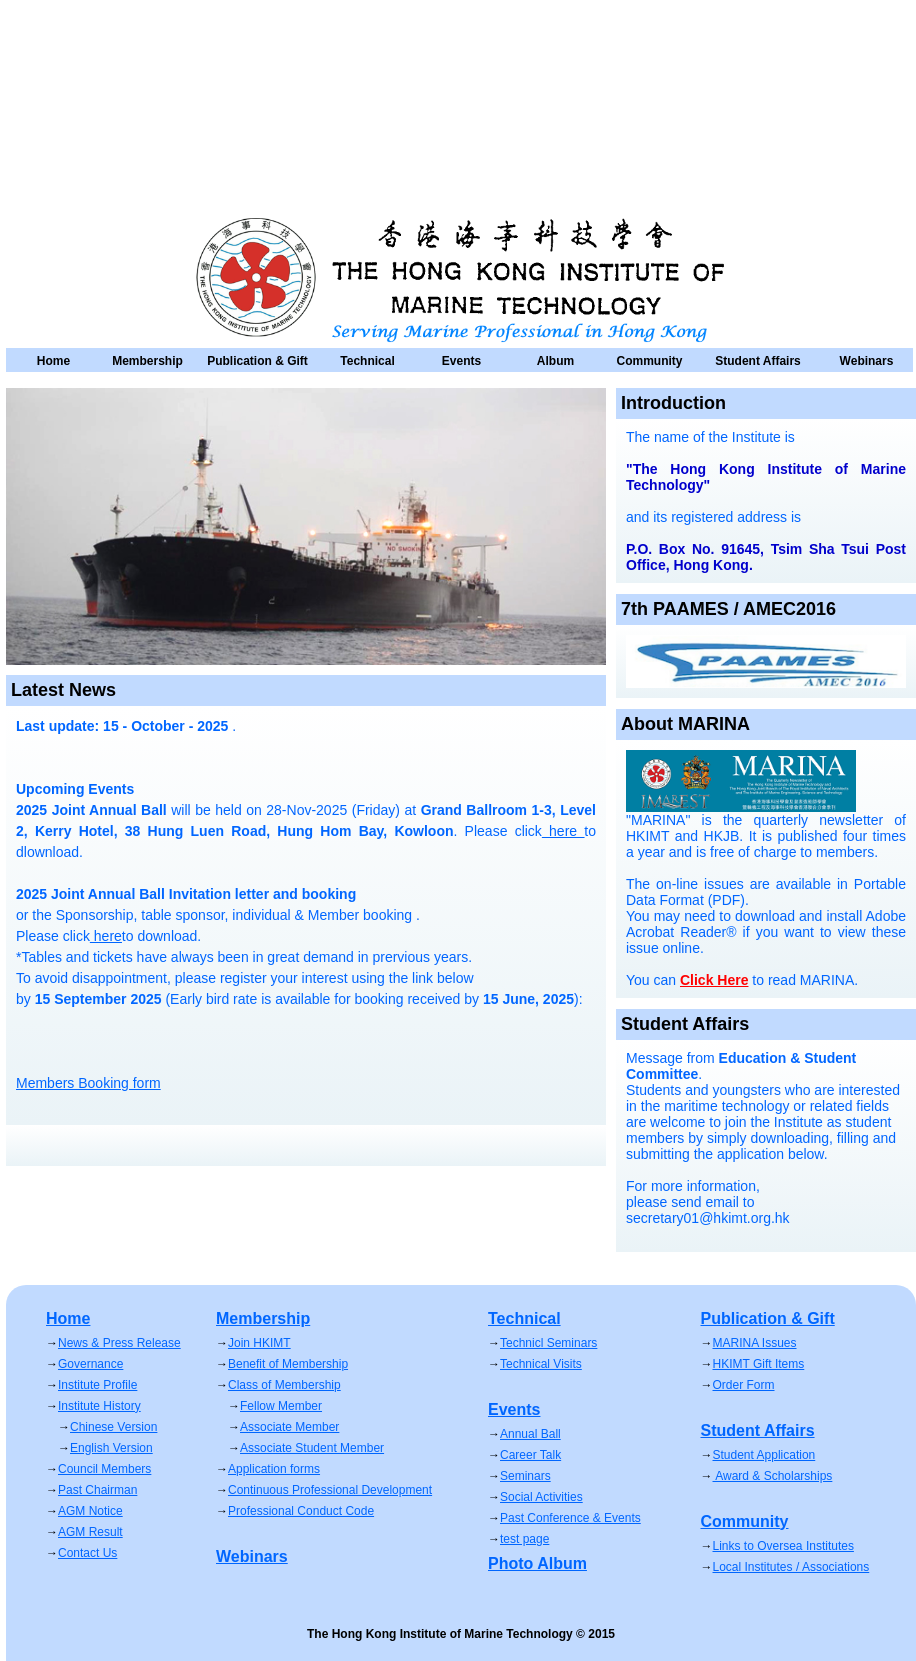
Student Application (764, 1455)
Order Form (744, 1385)
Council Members (104, 1469)
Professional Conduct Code (301, 1511)
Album (555, 361)
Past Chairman (97, 1490)
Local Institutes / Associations (791, 1567)
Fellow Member (281, 1406)
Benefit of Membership (288, 1364)
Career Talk (530, 1455)
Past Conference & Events (570, 1518)
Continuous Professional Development (330, 1490)
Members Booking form (88, 1083)
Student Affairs (758, 361)
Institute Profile (97, 1385)
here (106, 936)
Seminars (525, 1476)
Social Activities (541, 1497)
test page (524, 1539)
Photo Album (537, 1563)
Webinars (867, 361)
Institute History (99, 1406)
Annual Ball (530, 1434)
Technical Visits (541, 1364)
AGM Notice (90, 1511)
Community (650, 361)
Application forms (274, 1469)
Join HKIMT (259, 1343)
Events (461, 361)
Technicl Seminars (548, 1343)
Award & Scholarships (773, 1476)
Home (53, 361)
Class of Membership (284, 1385)
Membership (147, 361)
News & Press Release (119, 1343)
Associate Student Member (312, 1448)
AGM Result (90, 1532)
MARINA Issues (755, 1343)
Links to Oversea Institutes (783, 1546)
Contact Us (87, 1553)
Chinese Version (113, 1427)
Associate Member (289, 1427)
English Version (111, 1448)
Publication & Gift (257, 361)
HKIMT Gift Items (759, 1364)
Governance (90, 1364)
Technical (367, 361)
